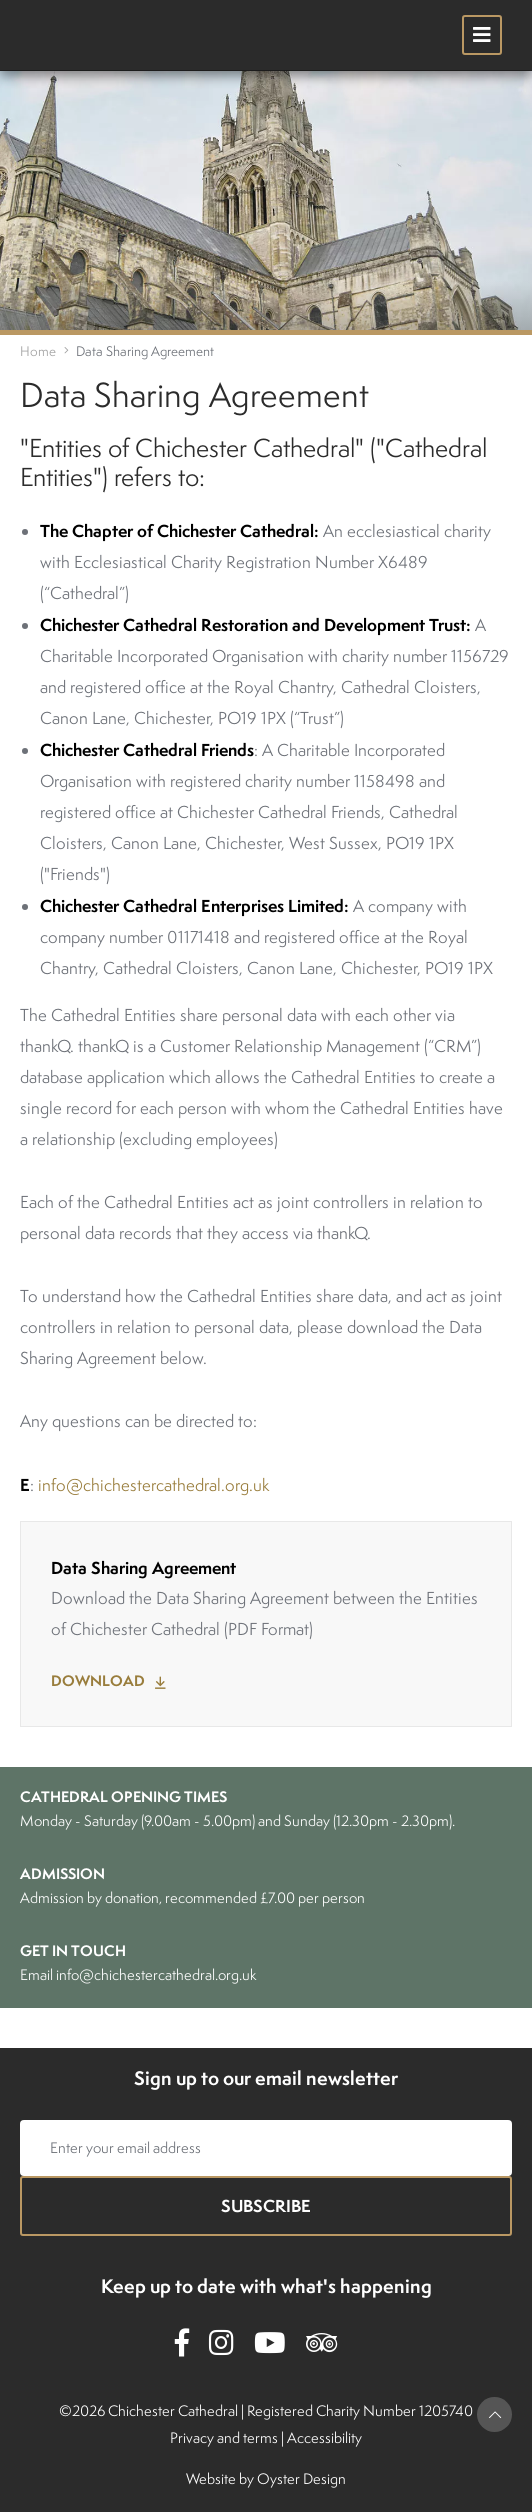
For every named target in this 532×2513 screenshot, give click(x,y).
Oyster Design (301, 2478)
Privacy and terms (224, 2437)
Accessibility (324, 2437)
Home (38, 351)
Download (98, 1680)
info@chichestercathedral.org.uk (153, 1485)
